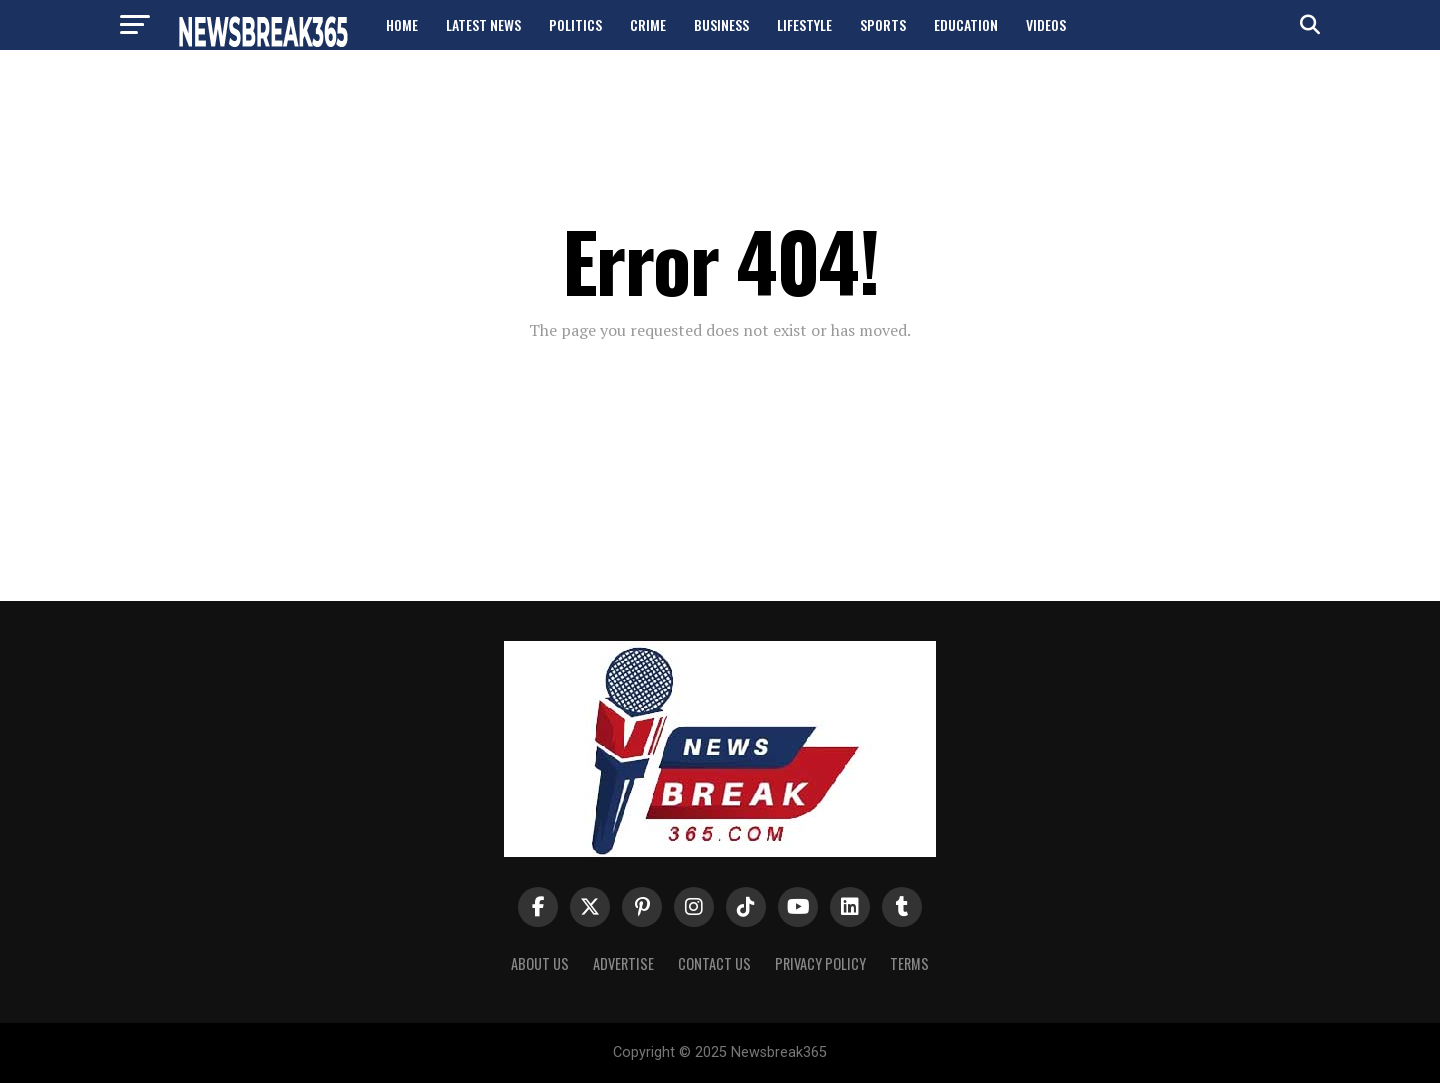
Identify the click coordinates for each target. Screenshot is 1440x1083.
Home (402, 24)
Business (721, 24)
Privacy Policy (820, 963)
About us (540, 963)
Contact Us (714, 963)
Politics (575, 24)
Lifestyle (804, 24)
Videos (1046, 24)
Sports (883, 24)
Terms (909, 963)
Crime (648, 24)
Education (966, 24)
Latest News (483, 24)
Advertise (623, 963)
